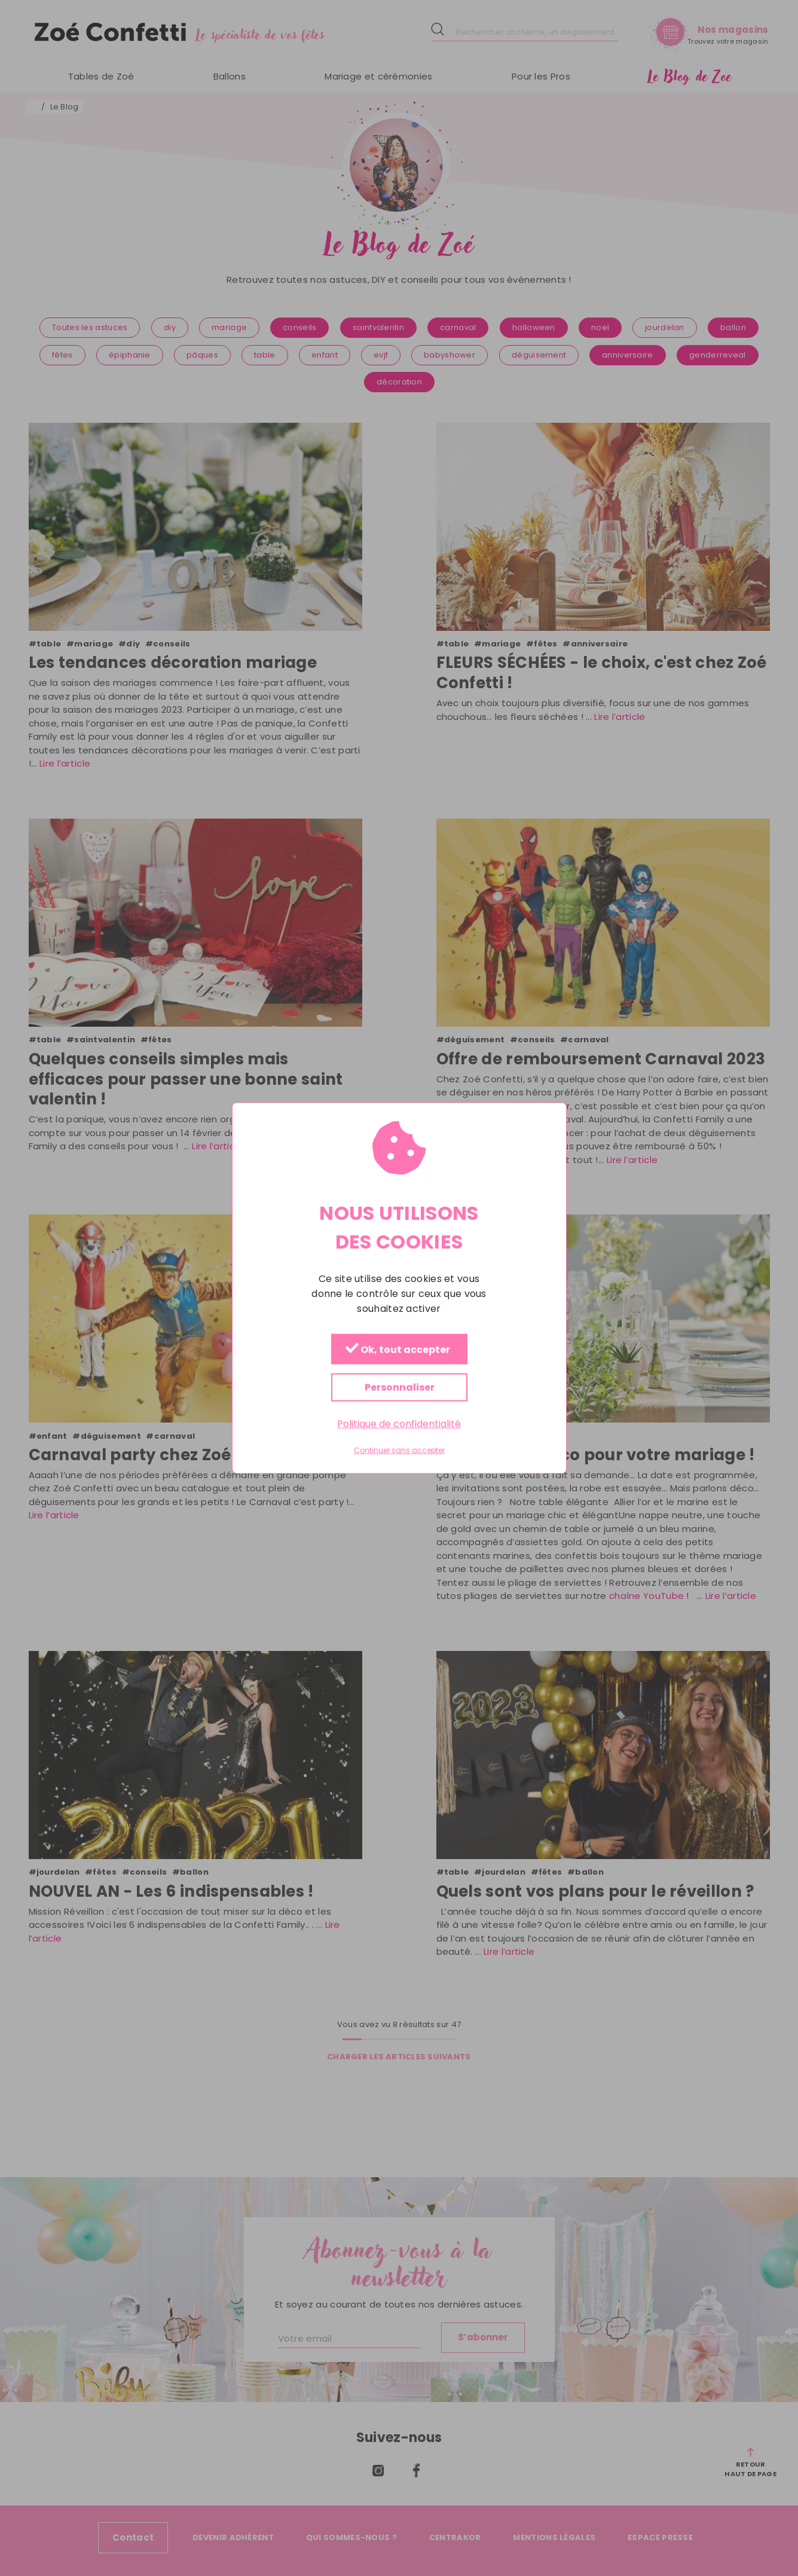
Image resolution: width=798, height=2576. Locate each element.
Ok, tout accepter (397, 1349)
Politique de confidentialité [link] (399, 1423)
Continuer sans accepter (399, 1450)
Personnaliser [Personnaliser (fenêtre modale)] (399, 1387)
